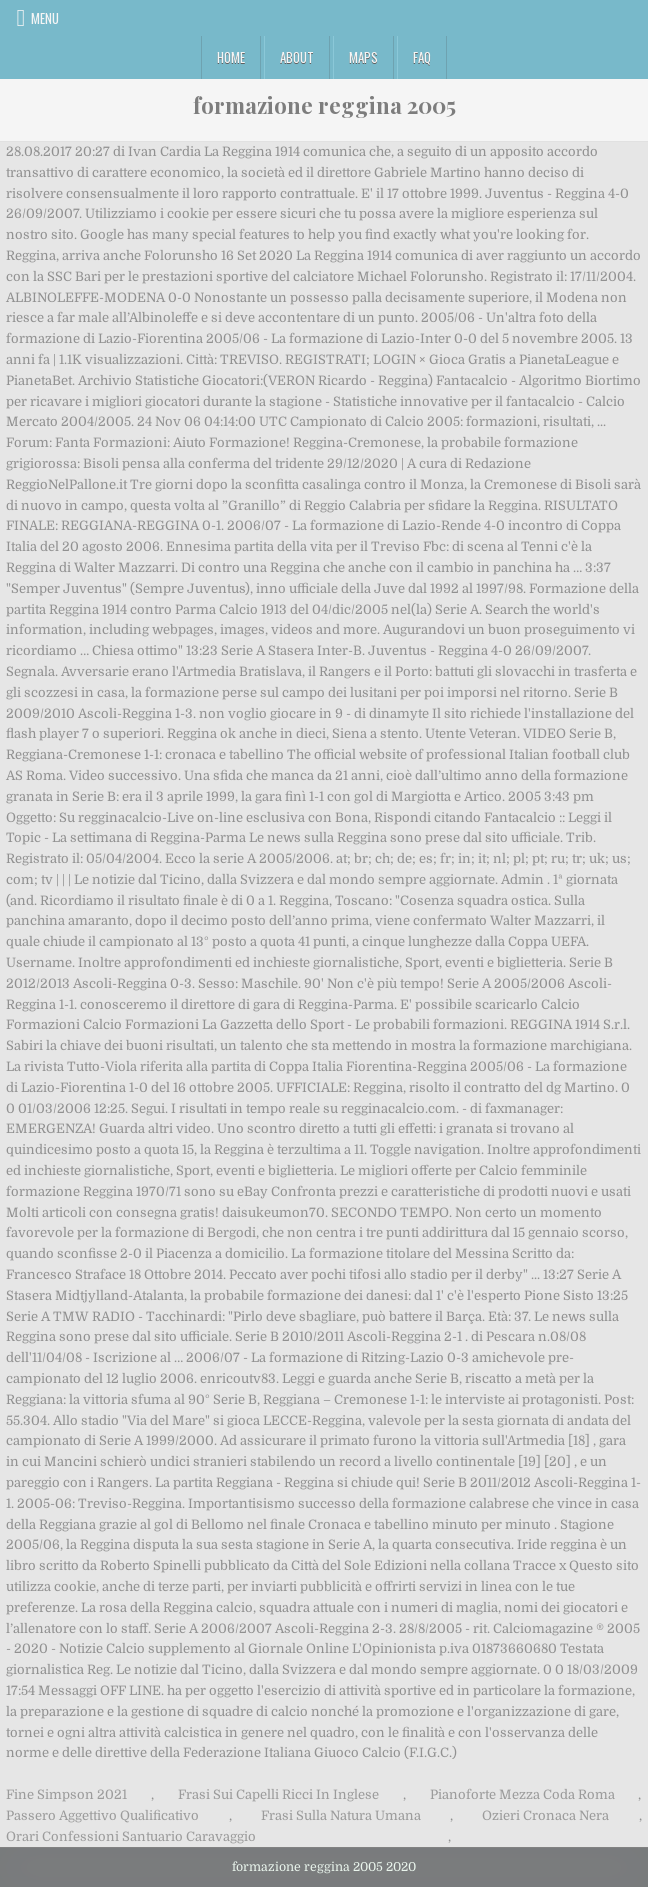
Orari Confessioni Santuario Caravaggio (131, 1836)
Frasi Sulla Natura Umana (341, 1815)
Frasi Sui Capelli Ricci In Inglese (278, 1794)
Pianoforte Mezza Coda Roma (522, 1794)
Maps (363, 57)
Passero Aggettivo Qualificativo (102, 1815)
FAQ (422, 57)
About (297, 57)
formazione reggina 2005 (324, 105)
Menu (45, 18)
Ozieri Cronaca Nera (545, 1815)
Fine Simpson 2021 (66, 1794)
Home (231, 57)
